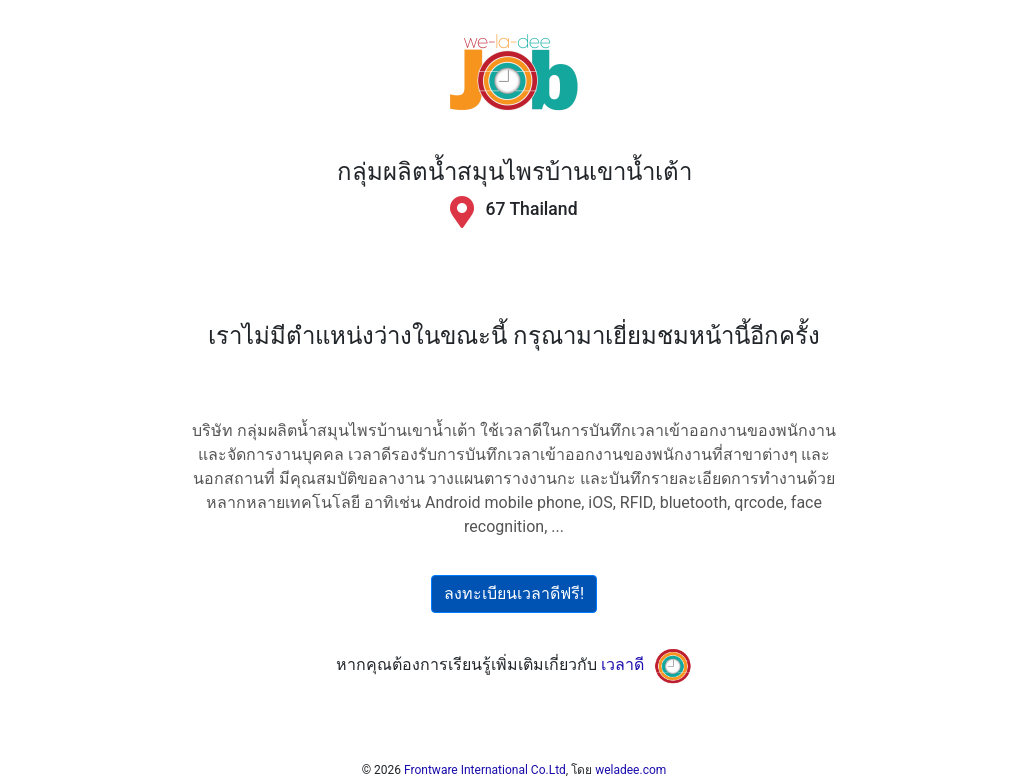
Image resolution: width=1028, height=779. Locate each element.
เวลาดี (622, 664)
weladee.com (630, 770)
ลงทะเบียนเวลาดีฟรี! (514, 593)
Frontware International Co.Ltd (485, 770)
